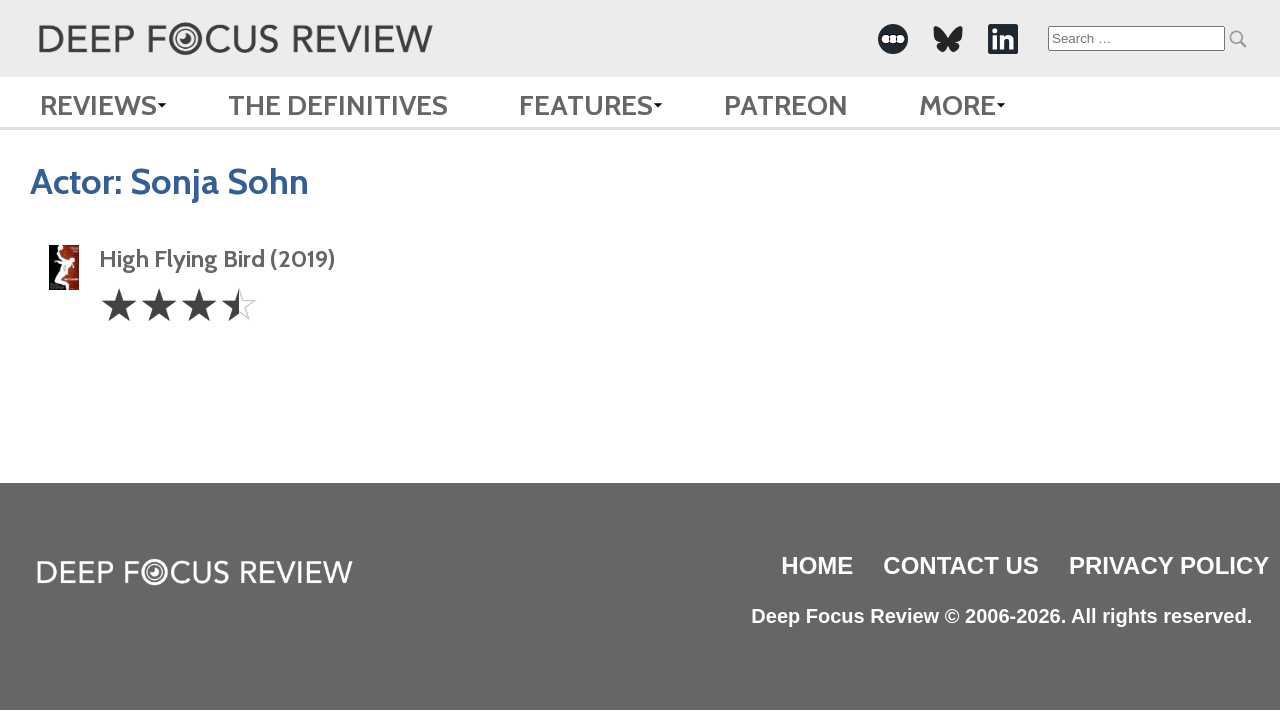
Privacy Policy (1169, 565)
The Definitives (338, 105)
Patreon (786, 105)
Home (817, 565)
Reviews (98, 105)
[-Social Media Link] (893, 39)
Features (586, 105)
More (957, 105)
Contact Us (961, 565)
